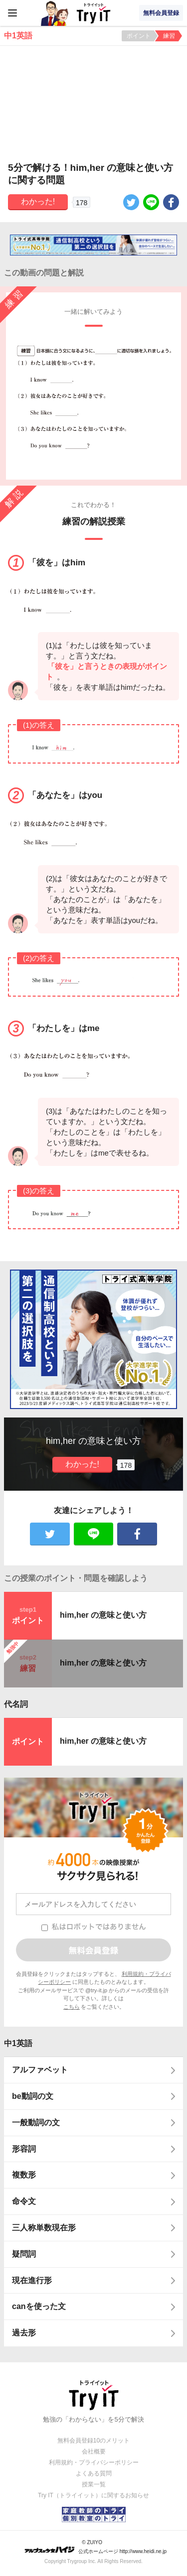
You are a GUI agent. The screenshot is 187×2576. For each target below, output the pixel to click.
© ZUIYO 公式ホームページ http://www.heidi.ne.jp (95, 2547)
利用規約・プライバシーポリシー (94, 2462)
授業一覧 (94, 2484)
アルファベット (40, 2069)
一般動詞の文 (36, 2122)
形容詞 (24, 2149)
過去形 (24, 2332)
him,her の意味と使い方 (103, 1615)
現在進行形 (32, 2280)
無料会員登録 (161, 12)
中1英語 (18, 2043)
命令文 (24, 2201)
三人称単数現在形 (44, 2227)
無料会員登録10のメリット (93, 2441)
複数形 (24, 2175)
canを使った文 (39, 2306)
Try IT (94, 13)
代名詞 (16, 1704)
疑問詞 (24, 2254)
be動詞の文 (32, 2096)
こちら (71, 2007)
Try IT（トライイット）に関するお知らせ (93, 2495)
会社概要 (94, 2451)
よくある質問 (94, 2473)
